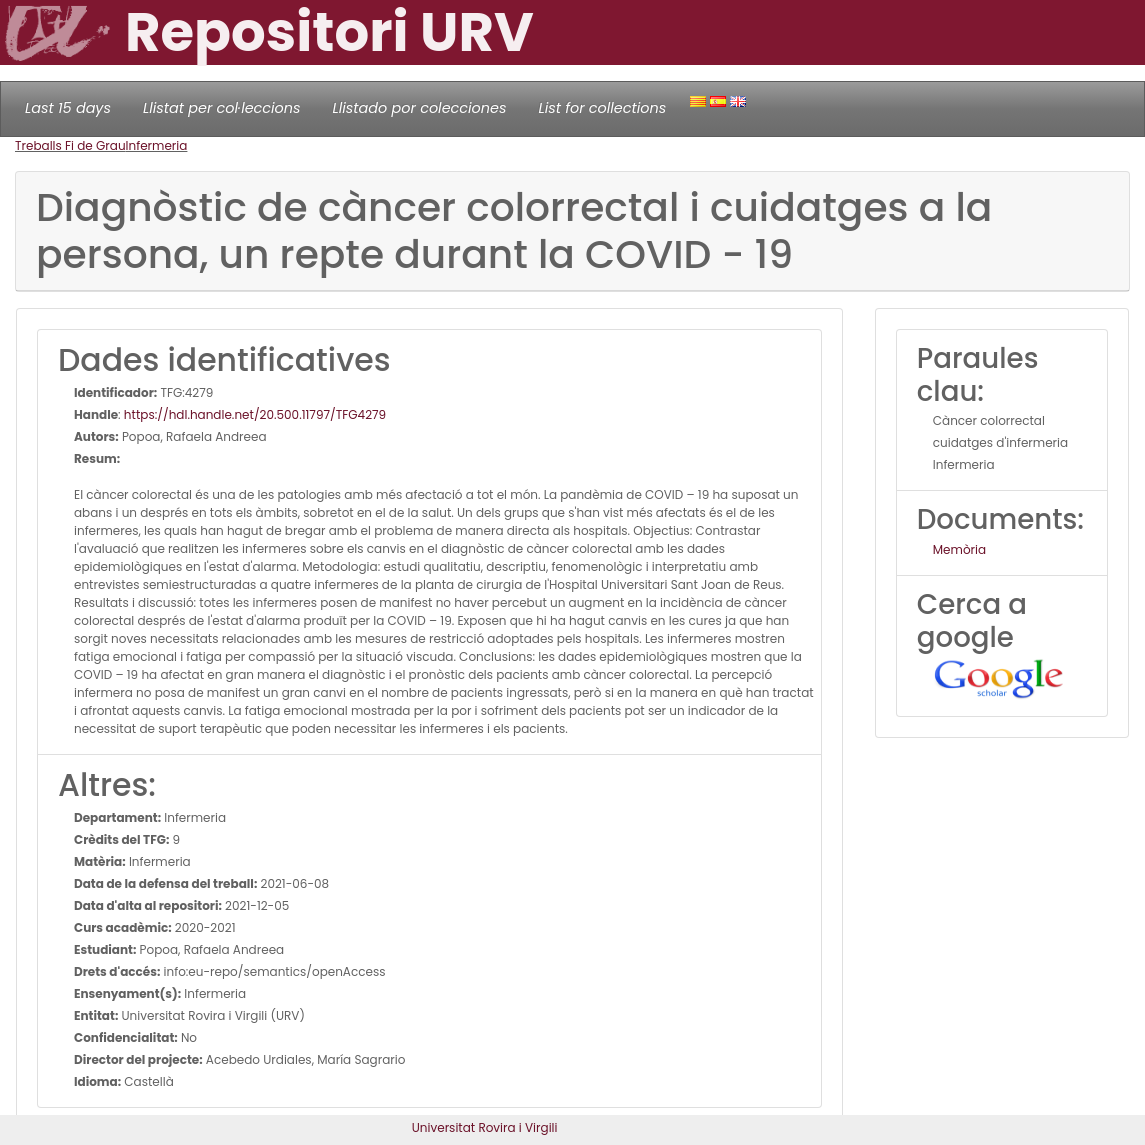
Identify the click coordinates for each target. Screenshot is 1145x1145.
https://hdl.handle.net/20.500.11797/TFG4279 (255, 414)
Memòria (959, 549)
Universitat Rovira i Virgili (485, 1127)
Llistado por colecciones (420, 108)
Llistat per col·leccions (222, 108)
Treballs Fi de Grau (70, 145)
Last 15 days (68, 108)
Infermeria (157, 145)
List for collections (602, 108)
